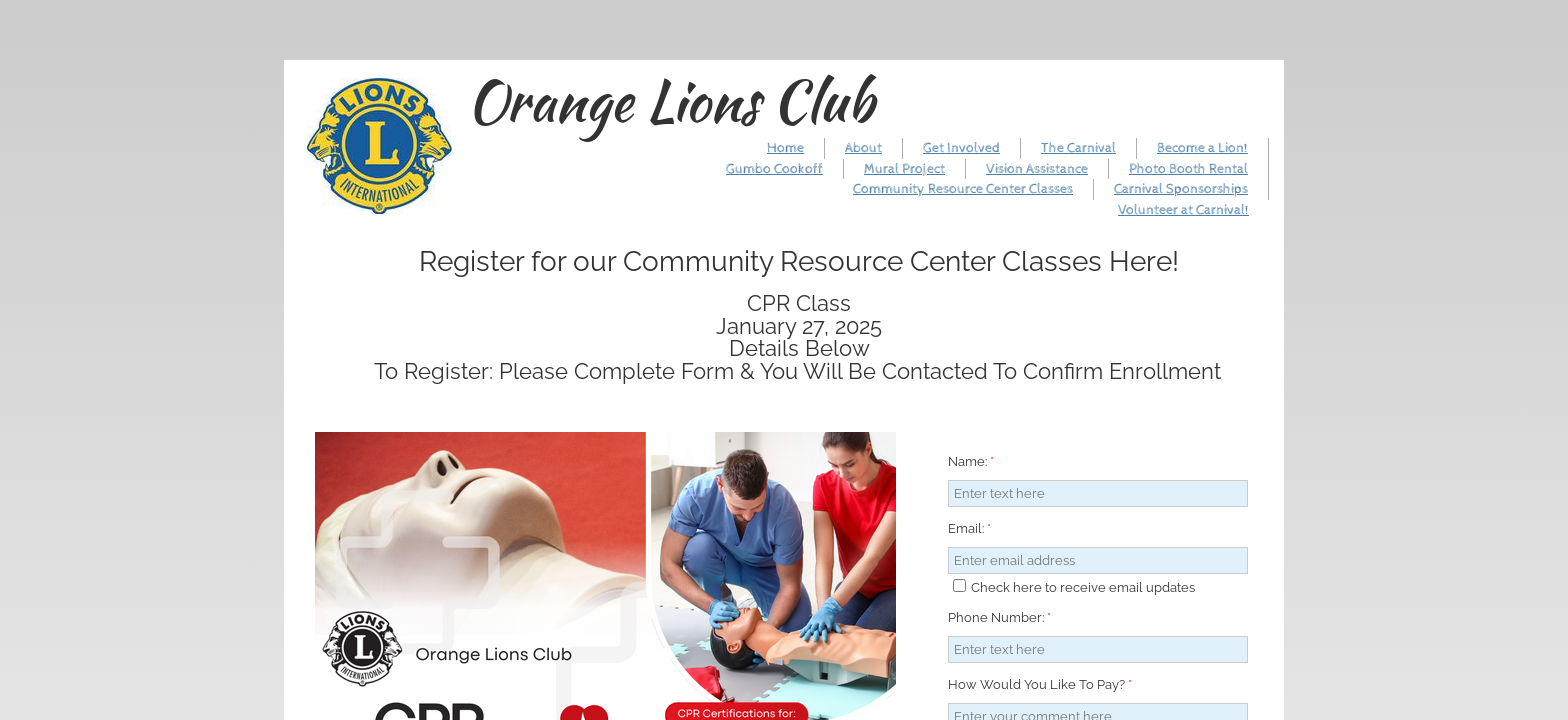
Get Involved (961, 148)
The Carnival (1078, 148)
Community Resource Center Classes (963, 189)
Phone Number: (999, 617)
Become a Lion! (1202, 148)
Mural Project (904, 169)
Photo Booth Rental (1188, 169)
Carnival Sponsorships (1181, 189)
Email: (969, 528)
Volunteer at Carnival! (1183, 210)
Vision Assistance (1037, 169)
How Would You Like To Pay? (1040, 684)
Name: (971, 461)
